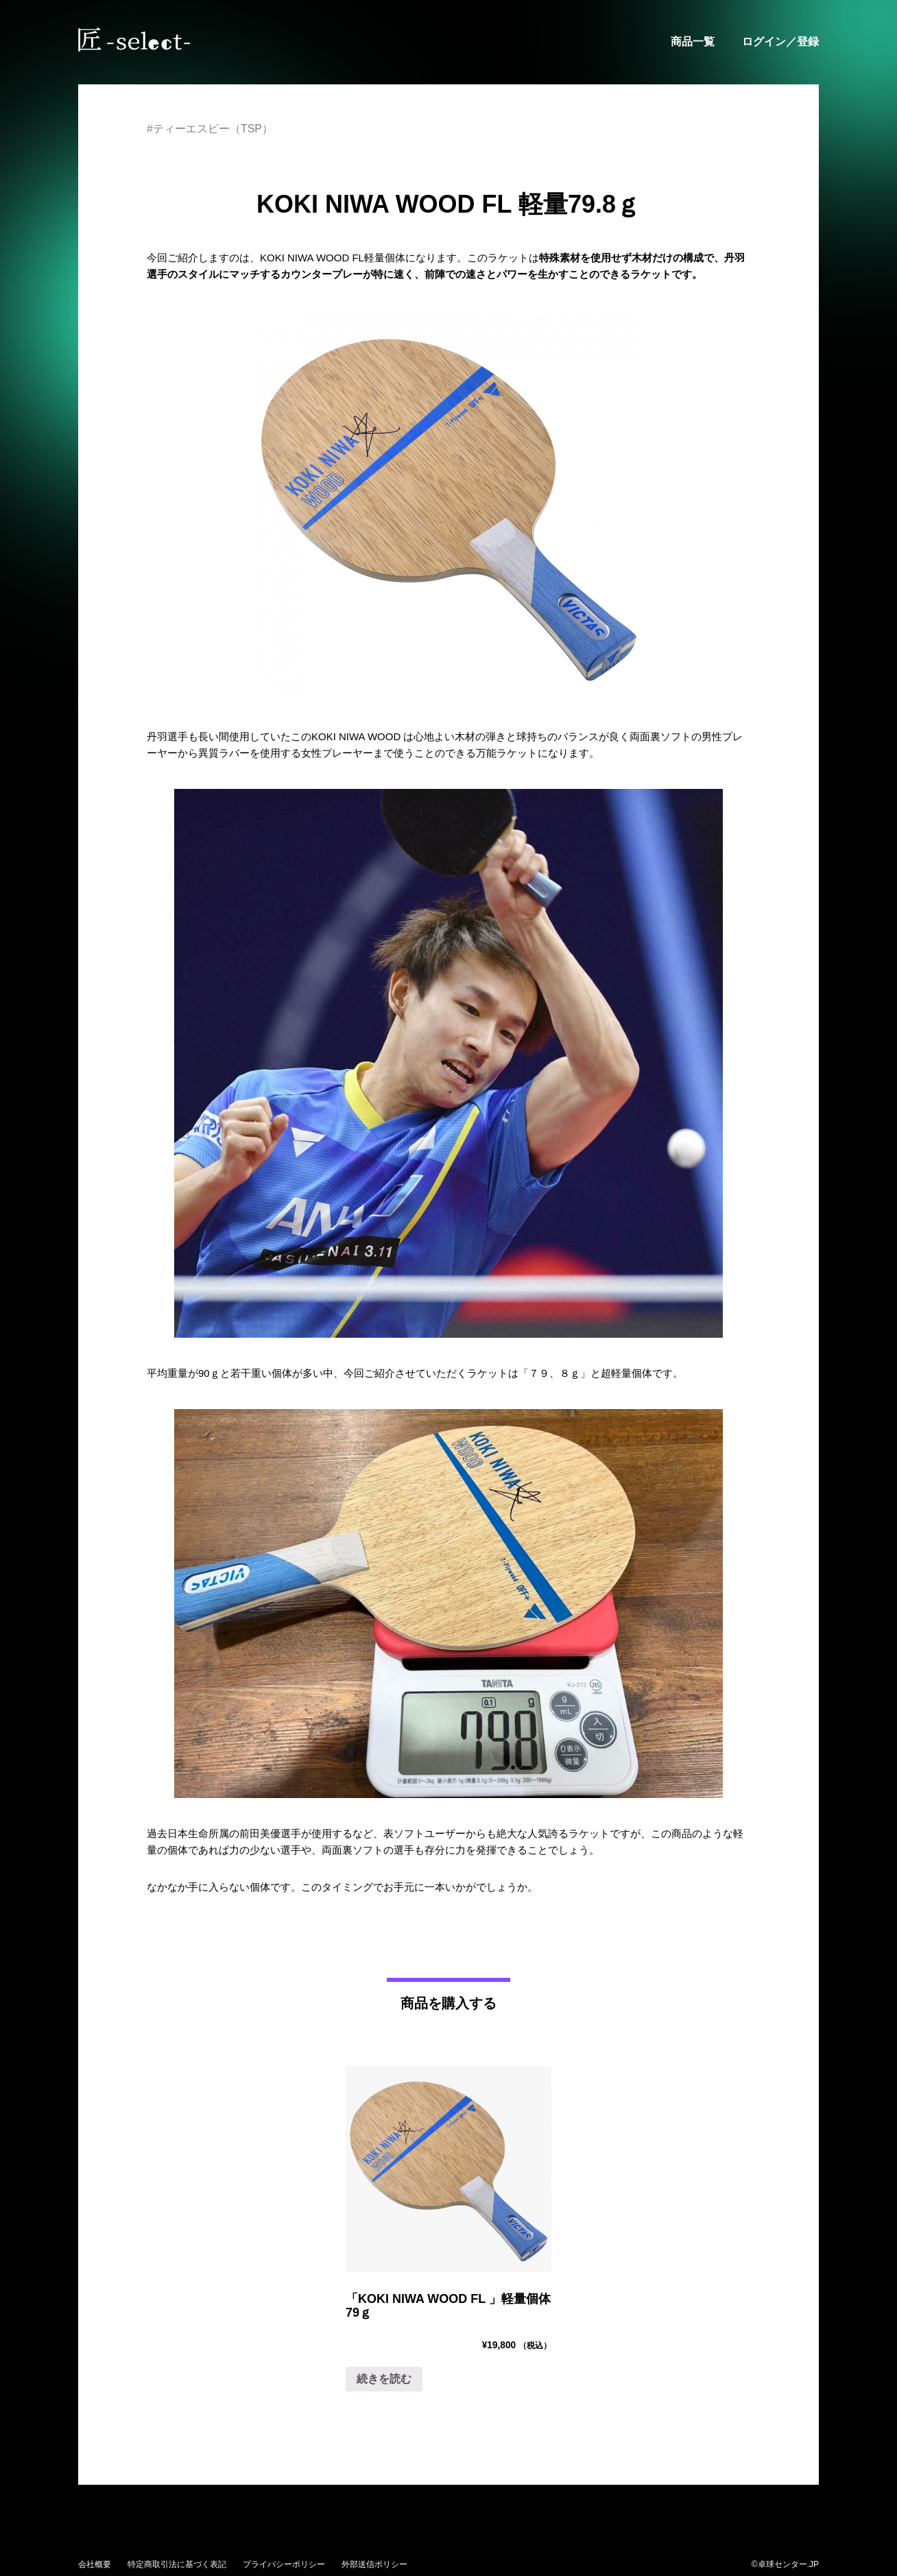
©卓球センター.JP (785, 2564)
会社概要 (94, 2564)
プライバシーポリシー (284, 2564)
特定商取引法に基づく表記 (177, 2564)
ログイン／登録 (780, 41)
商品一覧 (693, 41)
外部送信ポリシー (374, 2564)
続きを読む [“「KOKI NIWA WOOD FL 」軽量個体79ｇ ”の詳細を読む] (384, 2379)
